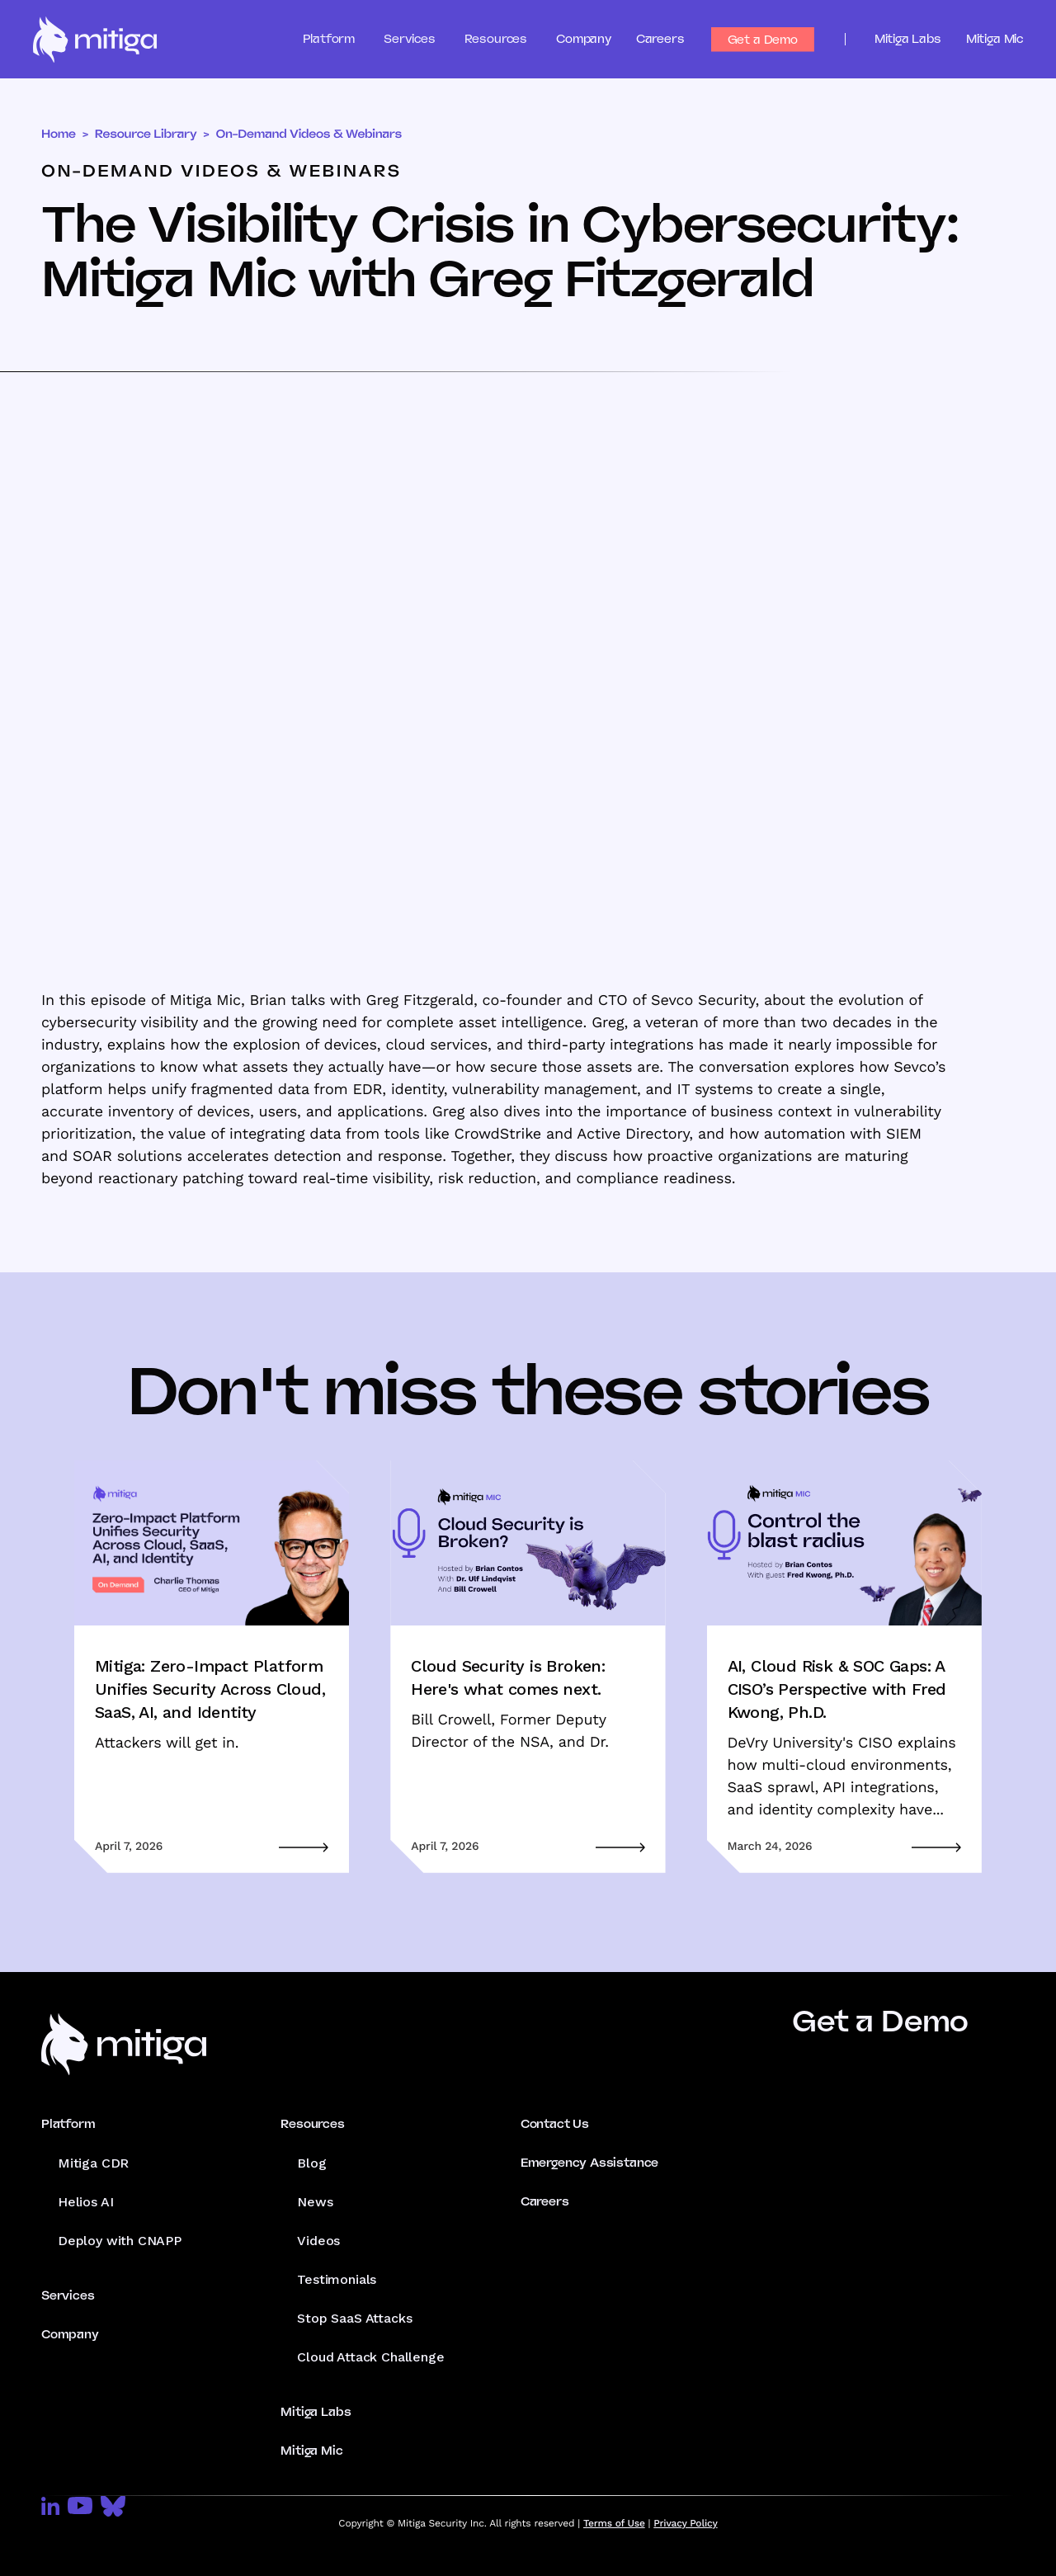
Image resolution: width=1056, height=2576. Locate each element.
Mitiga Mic (994, 38)
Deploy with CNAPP (120, 2240)
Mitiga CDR (93, 2163)
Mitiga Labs (907, 38)
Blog (311, 2163)
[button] (343, 39)
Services (68, 2295)
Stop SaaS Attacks (354, 2318)
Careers (660, 38)
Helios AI (85, 2202)
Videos (318, 2240)
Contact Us (555, 2123)
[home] (95, 40)
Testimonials (336, 2279)
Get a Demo (763, 39)
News (314, 2202)
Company (583, 38)
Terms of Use (614, 2523)
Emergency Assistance (589, 2162)
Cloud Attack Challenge (370, 2357)
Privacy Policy (685, 2523)
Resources (312, 2123)
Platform (68, 2123)
